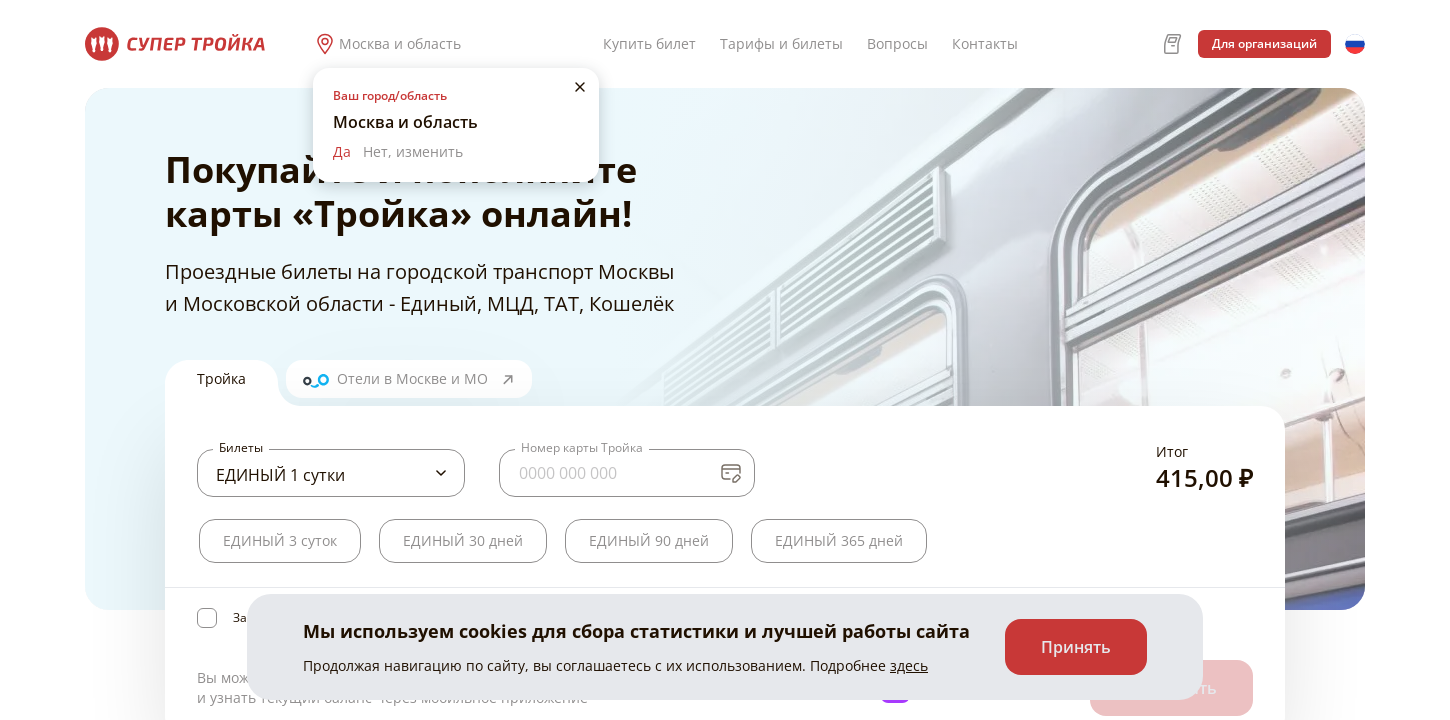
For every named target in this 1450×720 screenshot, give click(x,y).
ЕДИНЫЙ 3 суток (280, 540)
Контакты (985, 43)
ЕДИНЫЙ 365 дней (839, 540)
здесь (909, 665)
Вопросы (897, 43)
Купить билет (649, 43)
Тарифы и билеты (781, 43)
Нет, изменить (413, 151)
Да (342, 151)
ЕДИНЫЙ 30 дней (463, 540)
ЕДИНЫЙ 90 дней (649, 540)
